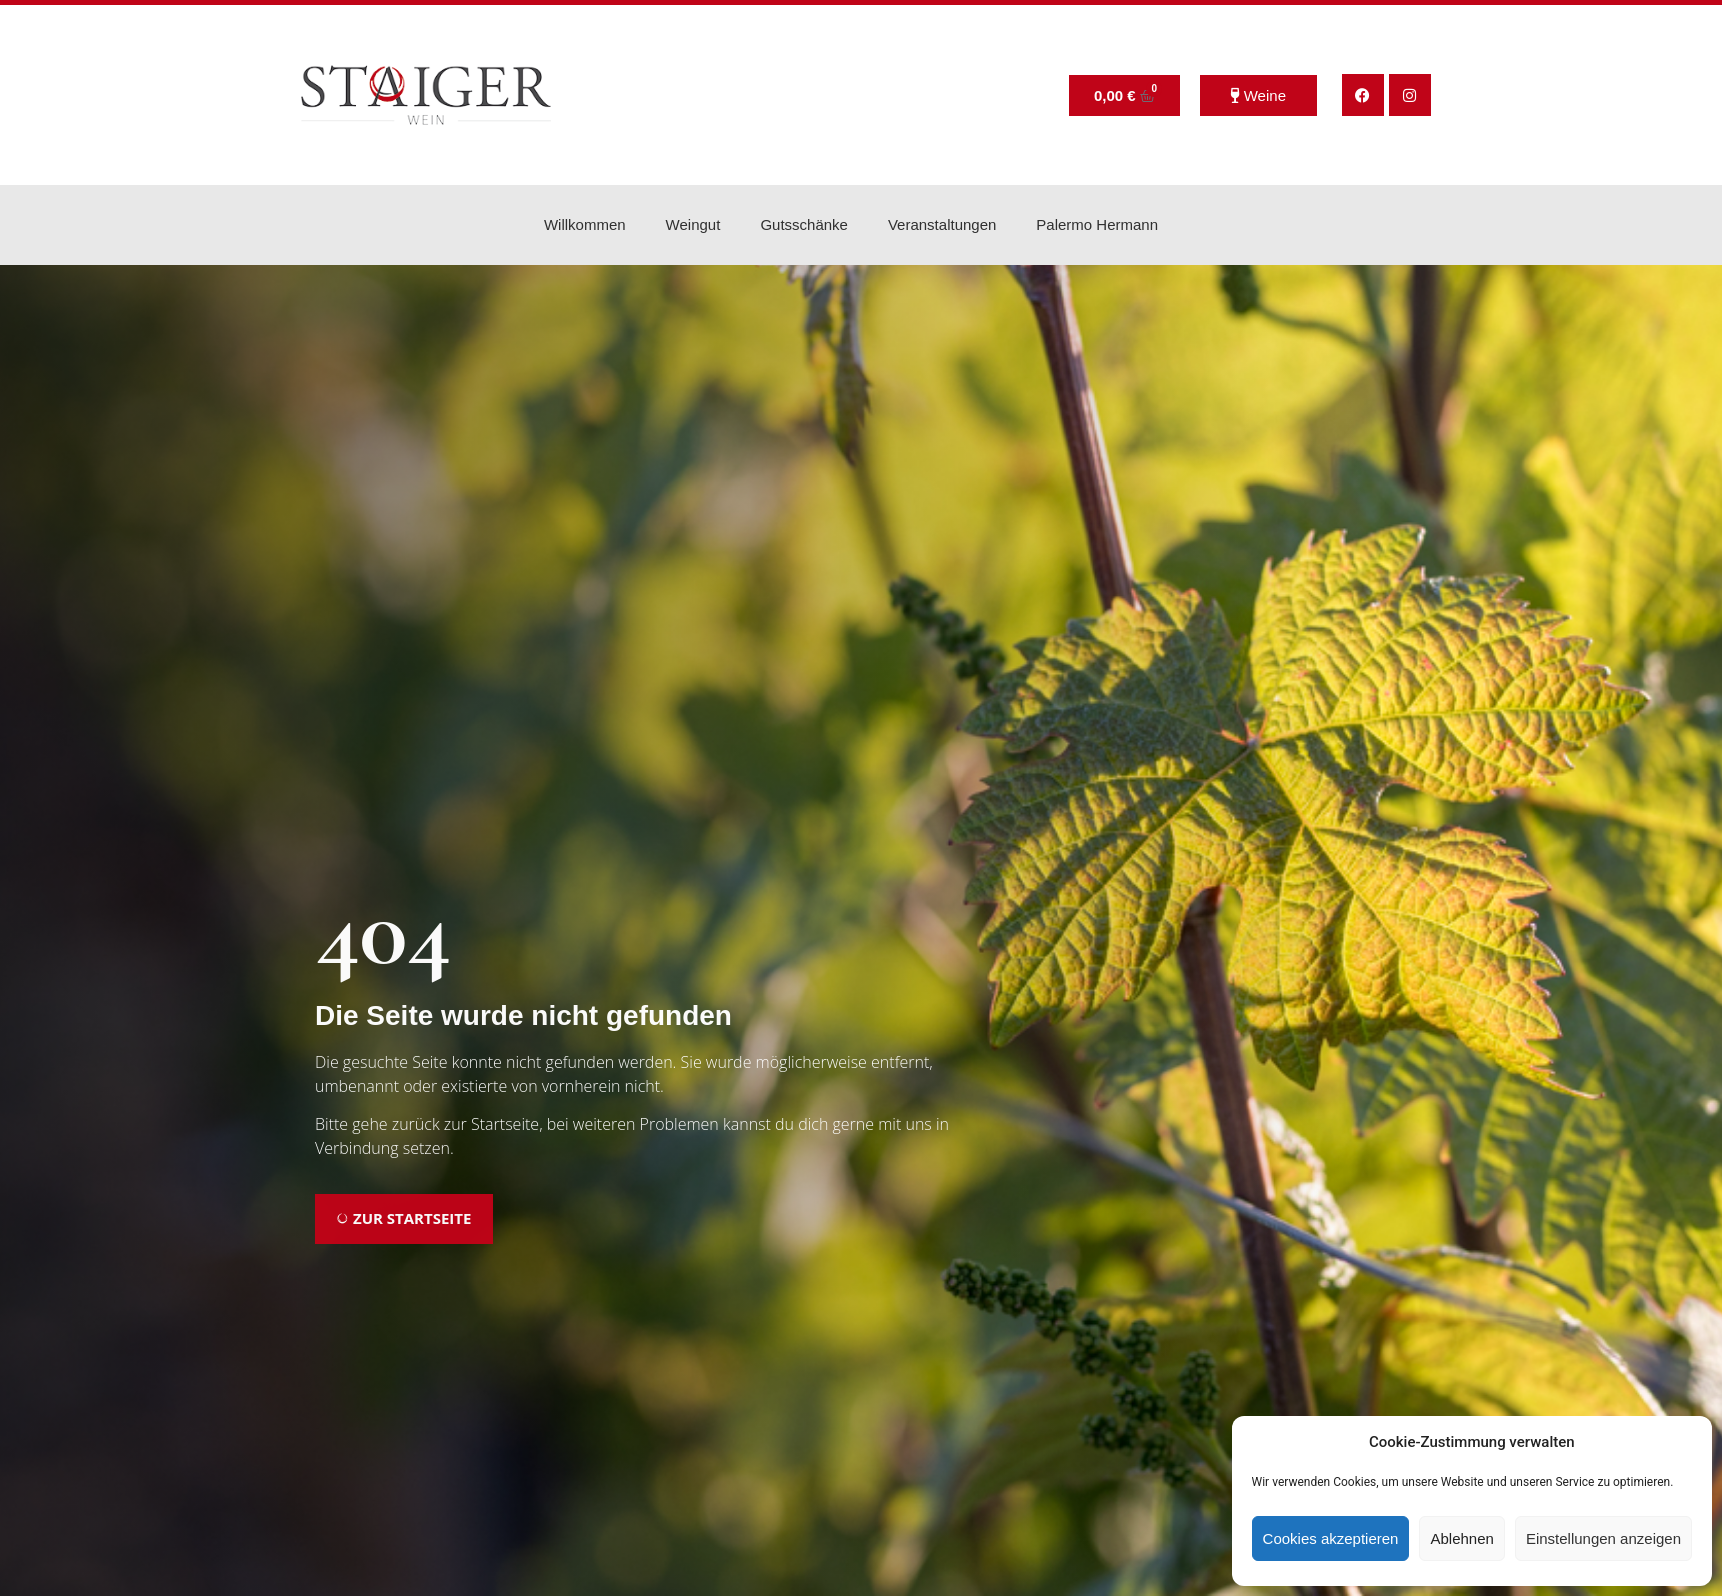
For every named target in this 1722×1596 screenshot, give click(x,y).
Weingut (693, 224)
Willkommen (585, 224)
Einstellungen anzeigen (1603, 1538)
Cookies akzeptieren (1331, 1538)
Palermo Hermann (1097, 224)
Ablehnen (1461, 1538)
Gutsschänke (804, 224)
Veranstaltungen (942, 224)
